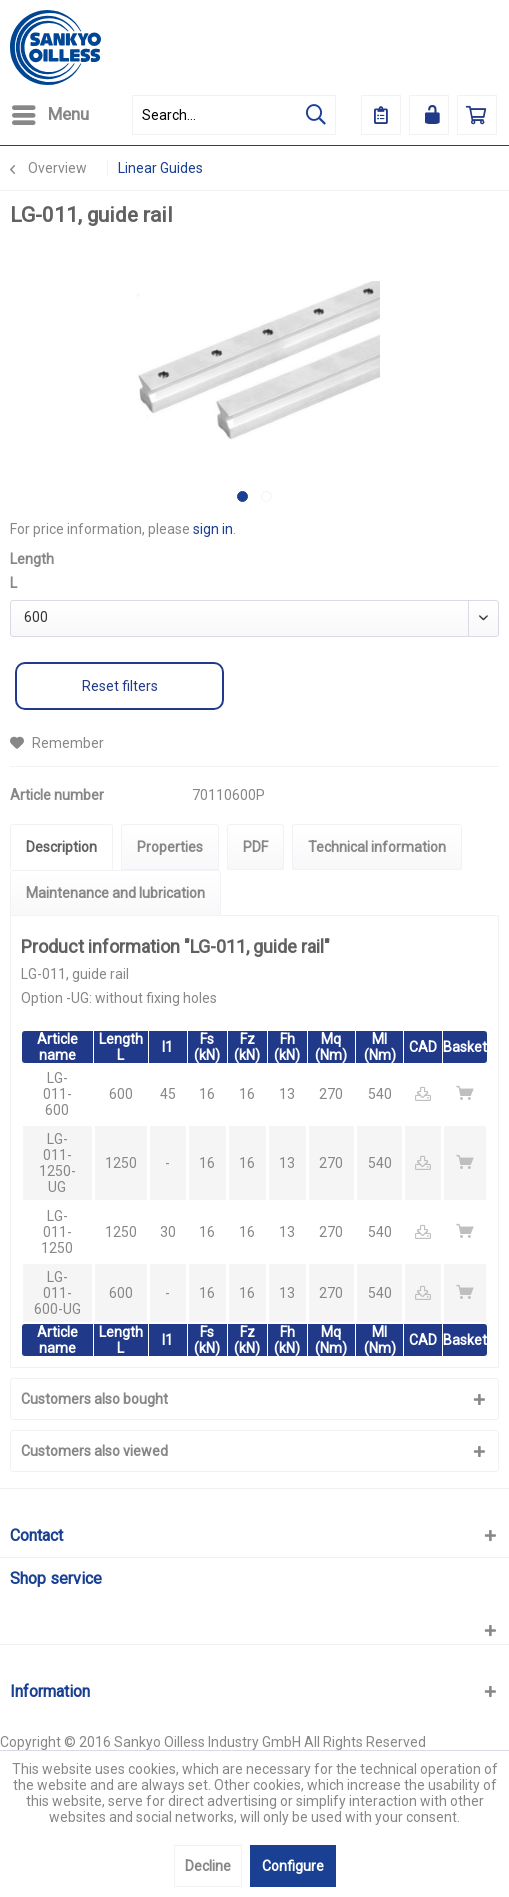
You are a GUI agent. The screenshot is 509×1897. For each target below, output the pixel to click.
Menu (50, 111)
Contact (36, 1535)
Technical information (377, 847)
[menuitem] (49, 115)
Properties (170, 847)
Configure (293, 1866)
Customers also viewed (94, 1451)
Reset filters (120, 686)
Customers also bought (94, 1399)
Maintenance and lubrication (115, 893)
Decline (208, 1866)
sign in (213, 529)
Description (61, 847)
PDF (255, 847)
